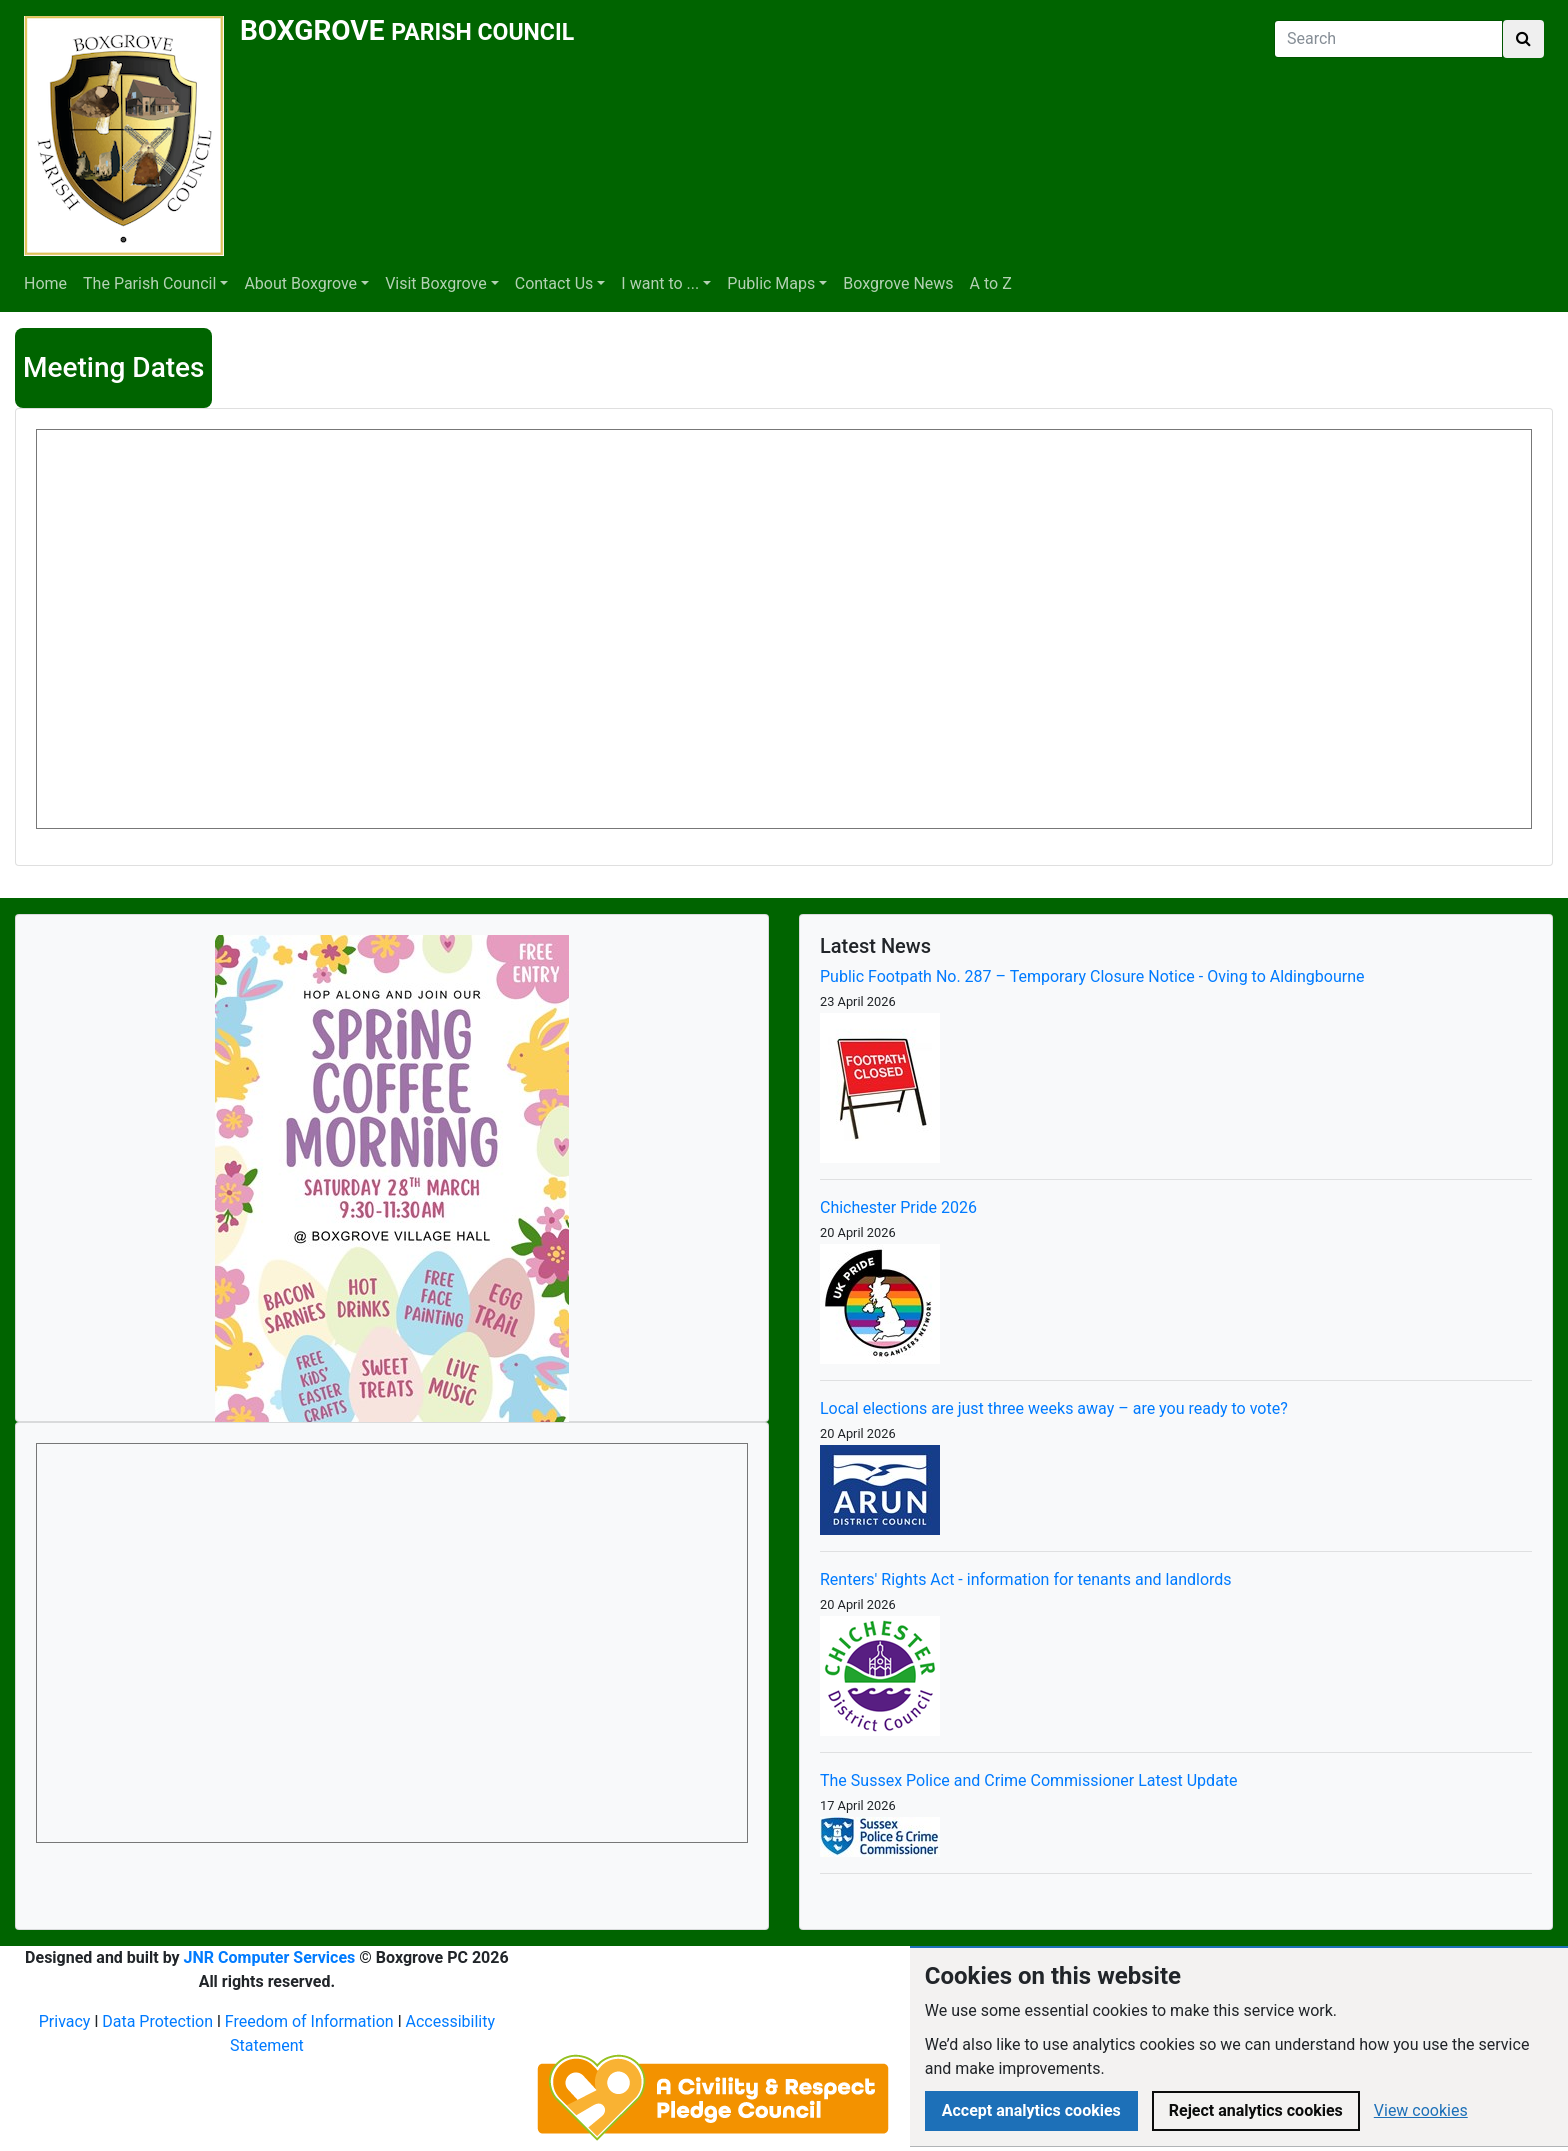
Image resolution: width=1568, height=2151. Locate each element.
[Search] (1388, 39)
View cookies (1421, 2110)
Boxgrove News (898, 283)
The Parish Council (149, 283)
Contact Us (554, 283)
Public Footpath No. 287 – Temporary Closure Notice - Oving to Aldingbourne (1092, 976)
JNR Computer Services (270, 1957)
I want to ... (660, 283)
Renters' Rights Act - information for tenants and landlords (1026, 1579)
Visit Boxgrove (436, 283)
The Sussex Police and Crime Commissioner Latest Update (1029, 1780)
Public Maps (771, 283)
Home (45, 283)
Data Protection (157, 2021)
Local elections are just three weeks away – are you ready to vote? (1054, 1408)
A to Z (991, 283)
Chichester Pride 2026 (898, 1207)
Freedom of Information (309, 2021)
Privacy (65, 2021)
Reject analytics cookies (1256, 2110)
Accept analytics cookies (1031, 2110)
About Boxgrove (300, 283)
